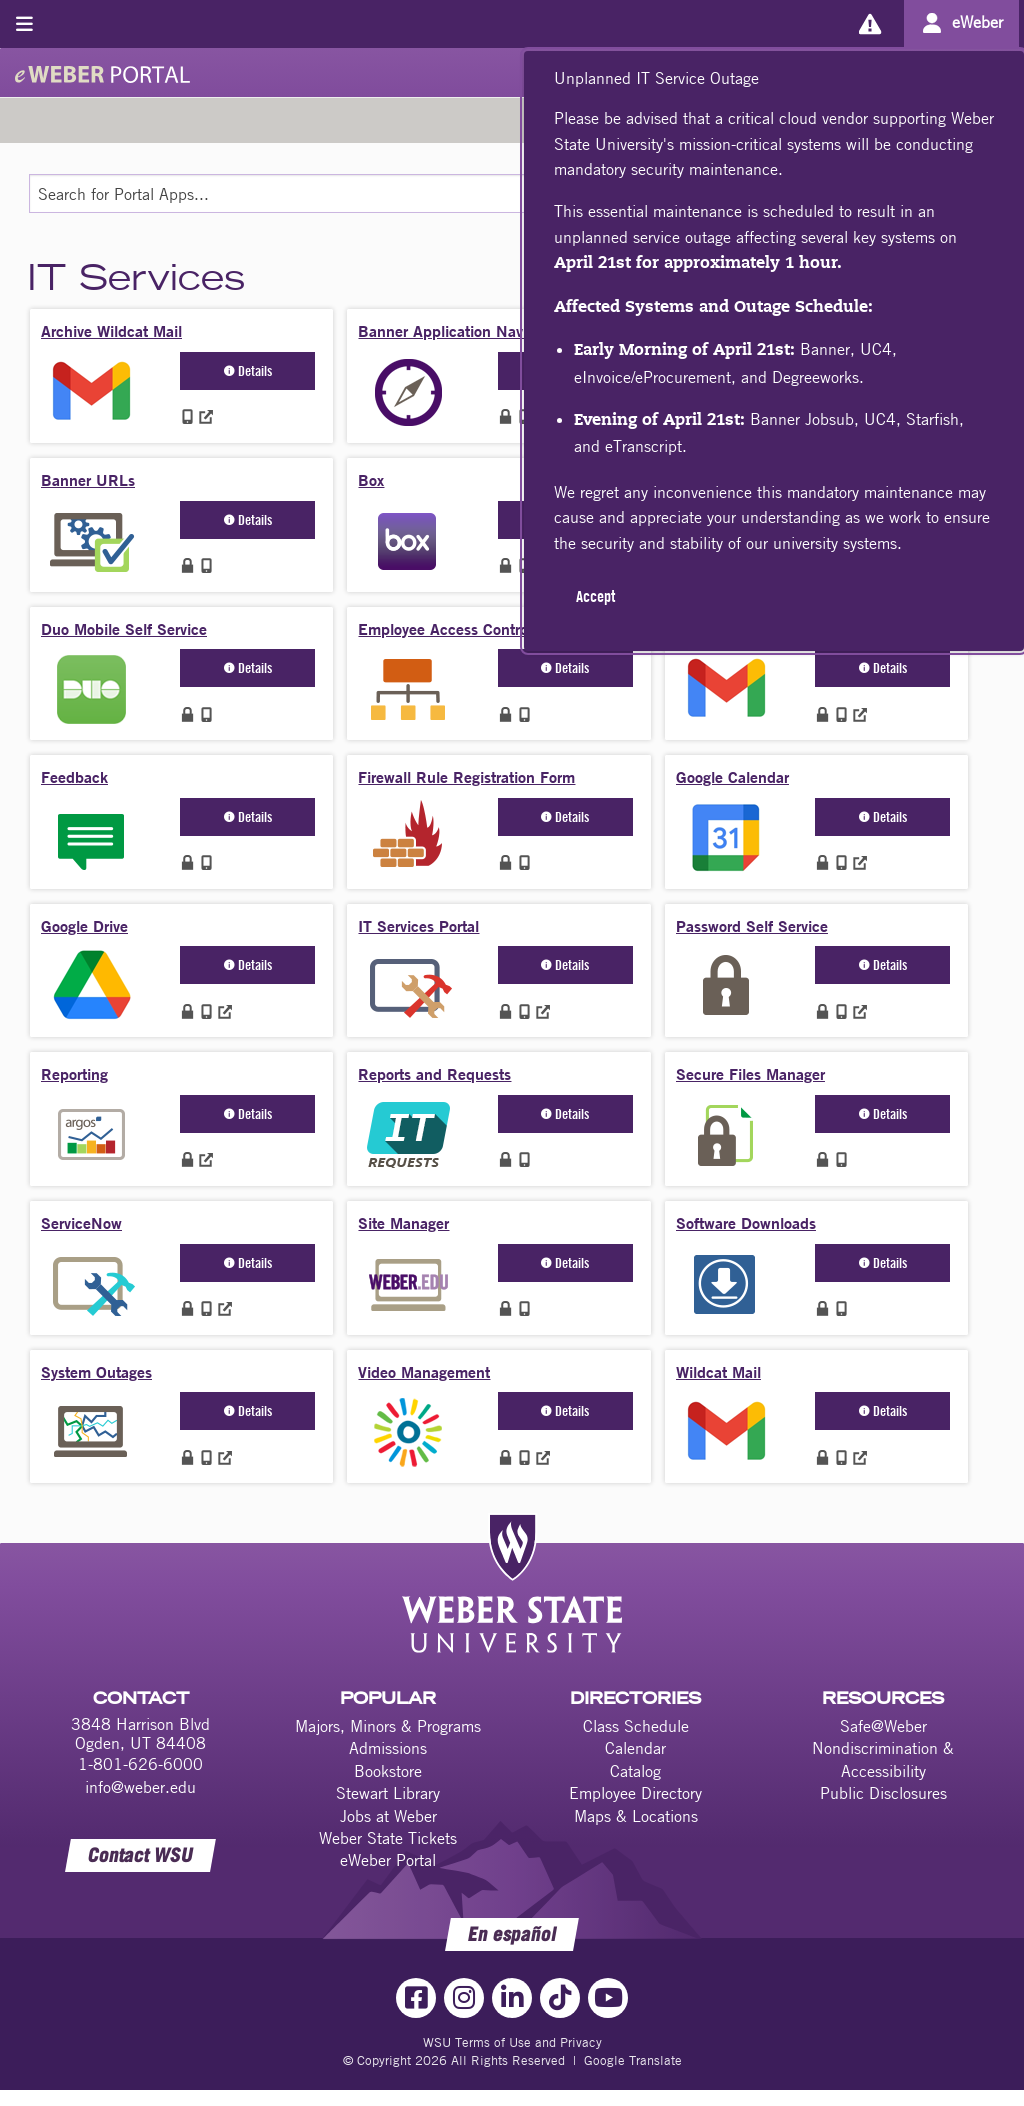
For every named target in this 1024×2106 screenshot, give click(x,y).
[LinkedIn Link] (512, 1998)
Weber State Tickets (388, 1838)
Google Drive (84, 925)
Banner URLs (88, 479)
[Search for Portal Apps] (425, 193)
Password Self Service (752, 925)
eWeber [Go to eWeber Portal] (977, 22)
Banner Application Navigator (459, 330)
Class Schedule (636, 1726)
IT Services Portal (418, 925)
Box (371, 479)
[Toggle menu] (24, 23)
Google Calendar (732, 776)
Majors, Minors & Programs (388, 1726)
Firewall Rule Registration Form (466, 776)
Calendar (635, 1748)
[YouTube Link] (608, 1998)
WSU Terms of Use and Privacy (512, 2042)
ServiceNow (81, 1222)
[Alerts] (869, 23)
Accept (595, 596)
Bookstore (388, 1771)
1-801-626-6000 (140, 1764)
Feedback (74, 776)
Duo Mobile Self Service (124, 628)
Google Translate (633, 2060)
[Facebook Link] (416, 1998)
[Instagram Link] (464, 1998)
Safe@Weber (883, 1726)
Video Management (424, 1371)
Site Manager (403, 1222)
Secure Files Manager (750, 1073)
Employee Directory (635, 1793)
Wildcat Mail (718, 1371)
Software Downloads (746, 1222)
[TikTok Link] (560, 1998)
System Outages (96, 1371)
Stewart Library (388, 1793)
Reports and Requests (434, 1073)
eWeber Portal (388, 1860)
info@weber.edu (140, 1787)
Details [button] (248, 370)
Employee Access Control (445, 628)
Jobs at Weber (388, 1816)
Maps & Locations (636, 1816)
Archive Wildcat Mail (111, 330)
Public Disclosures (883, 1793)
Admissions (388, 1748)
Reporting (74, 1073)
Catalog (635, 1771)
